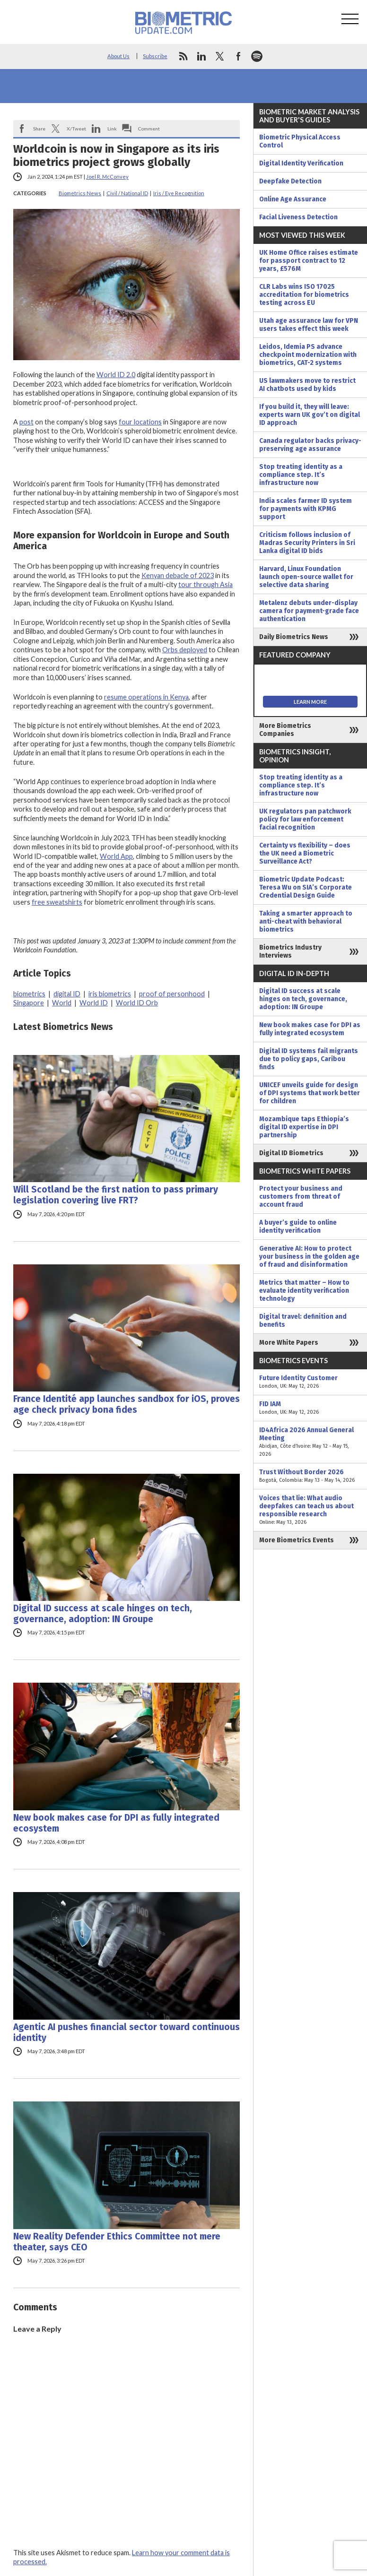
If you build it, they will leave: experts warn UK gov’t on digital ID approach (309, 415)
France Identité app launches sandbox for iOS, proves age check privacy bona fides (126, 1404)
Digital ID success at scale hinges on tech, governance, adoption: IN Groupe (102, 1614)
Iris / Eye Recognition (178, 193)
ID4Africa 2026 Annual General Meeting (310, 1442)
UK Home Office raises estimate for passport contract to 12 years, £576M (308, 261)
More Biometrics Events (296, 1540)
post (26, 422)
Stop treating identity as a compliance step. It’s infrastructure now (300, 475)
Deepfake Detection (290, 181)
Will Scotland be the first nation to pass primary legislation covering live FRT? (115, 1195)
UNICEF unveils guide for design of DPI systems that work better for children (309, 1093)
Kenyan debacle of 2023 (177, 575)
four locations (140, 422)
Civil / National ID (127, 193)
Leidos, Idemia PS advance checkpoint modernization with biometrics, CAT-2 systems (308, 355)
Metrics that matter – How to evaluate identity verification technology (304, 1291)
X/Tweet (76, 128)
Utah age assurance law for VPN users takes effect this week (308, 325)
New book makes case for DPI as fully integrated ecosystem (116, 1823)
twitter (219, 56)
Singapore (28, 1003)
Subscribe (155, 56)
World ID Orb (137, 1003)
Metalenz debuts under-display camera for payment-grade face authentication (309, 611)
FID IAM (310, 1408)
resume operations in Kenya (146, 697)
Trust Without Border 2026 (310, 1476)
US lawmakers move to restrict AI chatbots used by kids (307, 385)
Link (112, 128)
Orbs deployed (184, 650)
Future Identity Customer (310, 1382)
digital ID (66, 994)
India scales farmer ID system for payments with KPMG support (305, 509)
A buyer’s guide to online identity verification (298, 1227)
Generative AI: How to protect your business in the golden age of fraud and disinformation (309, 1257)
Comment (149, 128)
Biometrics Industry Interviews (290, 951)
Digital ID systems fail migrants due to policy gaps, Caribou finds (308, 1059)
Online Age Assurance (292, 199)
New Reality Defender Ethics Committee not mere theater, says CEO (116, 2242)
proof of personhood (172, 994)
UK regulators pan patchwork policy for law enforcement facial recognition (305, 819)
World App (116, 856)
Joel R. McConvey (107, 176)
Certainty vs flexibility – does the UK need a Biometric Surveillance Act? (304, 853)
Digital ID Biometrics (291, 1153)
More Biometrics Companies (285, 730)
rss (183, 56)
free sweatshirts (57, 902)
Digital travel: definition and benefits (303, 1321)
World (61, 1003)
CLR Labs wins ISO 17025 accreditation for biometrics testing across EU (304, 295)
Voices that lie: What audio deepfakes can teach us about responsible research (310, 1510)
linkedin (201, 56)
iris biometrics (109, 994)
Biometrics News (80, 193)
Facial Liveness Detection (298, 217)
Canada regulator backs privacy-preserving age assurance (310, 445)
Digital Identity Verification (301, 163)
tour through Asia (205, 584)
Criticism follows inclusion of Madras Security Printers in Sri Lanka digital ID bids (307, 543)
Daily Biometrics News (293, 637)
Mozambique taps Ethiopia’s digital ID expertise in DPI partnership (304, 1127)
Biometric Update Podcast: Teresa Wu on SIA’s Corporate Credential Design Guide (305, 887)
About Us (118, 56)
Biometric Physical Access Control (300, 141)
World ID (93, 1003)
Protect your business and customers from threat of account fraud (300, 1196)
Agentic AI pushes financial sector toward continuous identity (126, 2032)
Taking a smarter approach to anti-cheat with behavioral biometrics (305, 921)
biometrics (29, 994)
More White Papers (288, 1343)
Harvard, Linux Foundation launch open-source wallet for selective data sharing (306, 577)
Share (39, 128)
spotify (256, 56)
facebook (238, 56)
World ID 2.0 (115, 375)
